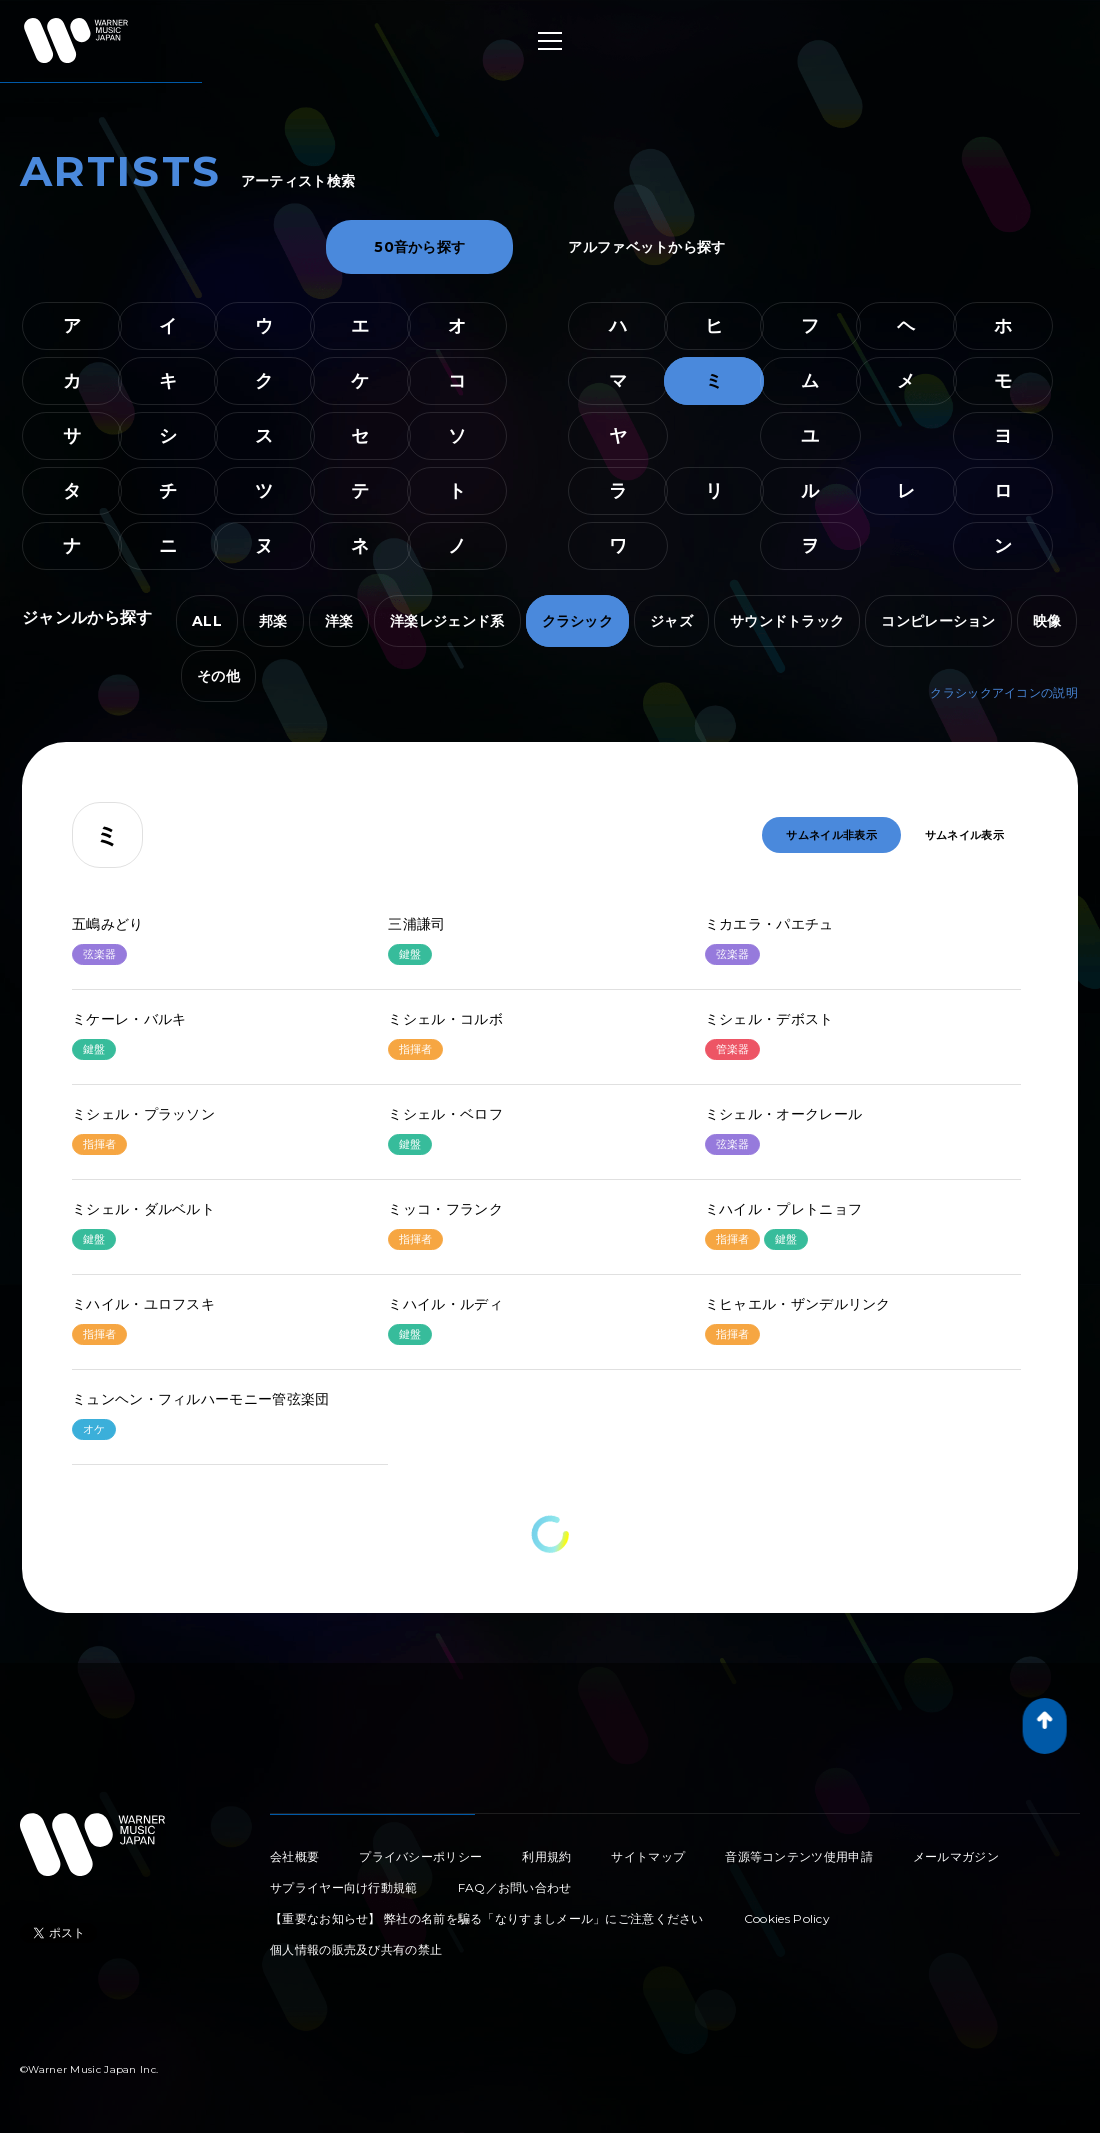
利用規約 (546, 1856)
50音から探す (419, 247)
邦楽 (273, 621)
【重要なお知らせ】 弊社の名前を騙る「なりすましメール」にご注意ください (487, 1918)
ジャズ (671, 621)
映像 (1047, 621)
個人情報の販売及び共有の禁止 (356, 1949)
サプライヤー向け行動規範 (344, 1887)
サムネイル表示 (964, 835)
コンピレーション (938, 621)
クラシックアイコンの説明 (1004, 692)
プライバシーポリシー (420, 1856)
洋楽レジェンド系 (447, 621)
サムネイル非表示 (831, 835)
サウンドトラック (787, 621)
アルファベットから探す (646, 247)
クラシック (578, 621)
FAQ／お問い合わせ (515, 1887)
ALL (207, 621)
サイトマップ (648, 1856)
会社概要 (294, 1856)
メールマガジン (956, 1856)
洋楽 (339, 621)
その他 (218, 676)
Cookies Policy (787, 1918)
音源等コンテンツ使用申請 (799, 1856)
